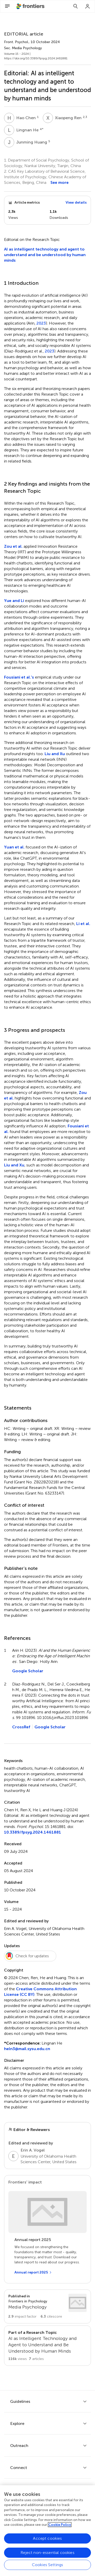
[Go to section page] (47, 2306)
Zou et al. (13, 546)
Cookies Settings (47, 2564)
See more (59, 182)
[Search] (75, 6)
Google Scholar (27, 1670)
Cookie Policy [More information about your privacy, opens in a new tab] (59, 2525)
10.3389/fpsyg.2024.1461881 (32, 1832)
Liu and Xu (55, 753)
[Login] (88, 6)
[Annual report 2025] (33, 2272)
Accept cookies (47, 2538)
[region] (47, 2530)
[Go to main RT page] (47, 2346)
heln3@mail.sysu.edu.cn (27, 2048)
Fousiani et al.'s (19, 677)
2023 (41, 323)
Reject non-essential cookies (47, 2552)
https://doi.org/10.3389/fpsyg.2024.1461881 (35, 58)
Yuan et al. (14, 847)
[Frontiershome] (30, 6)
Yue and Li (14, 600)
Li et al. (83, 923)
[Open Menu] (7, 6)
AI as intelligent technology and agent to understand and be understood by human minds (45, 255)
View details (76, 202)
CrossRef (21, 1727)
